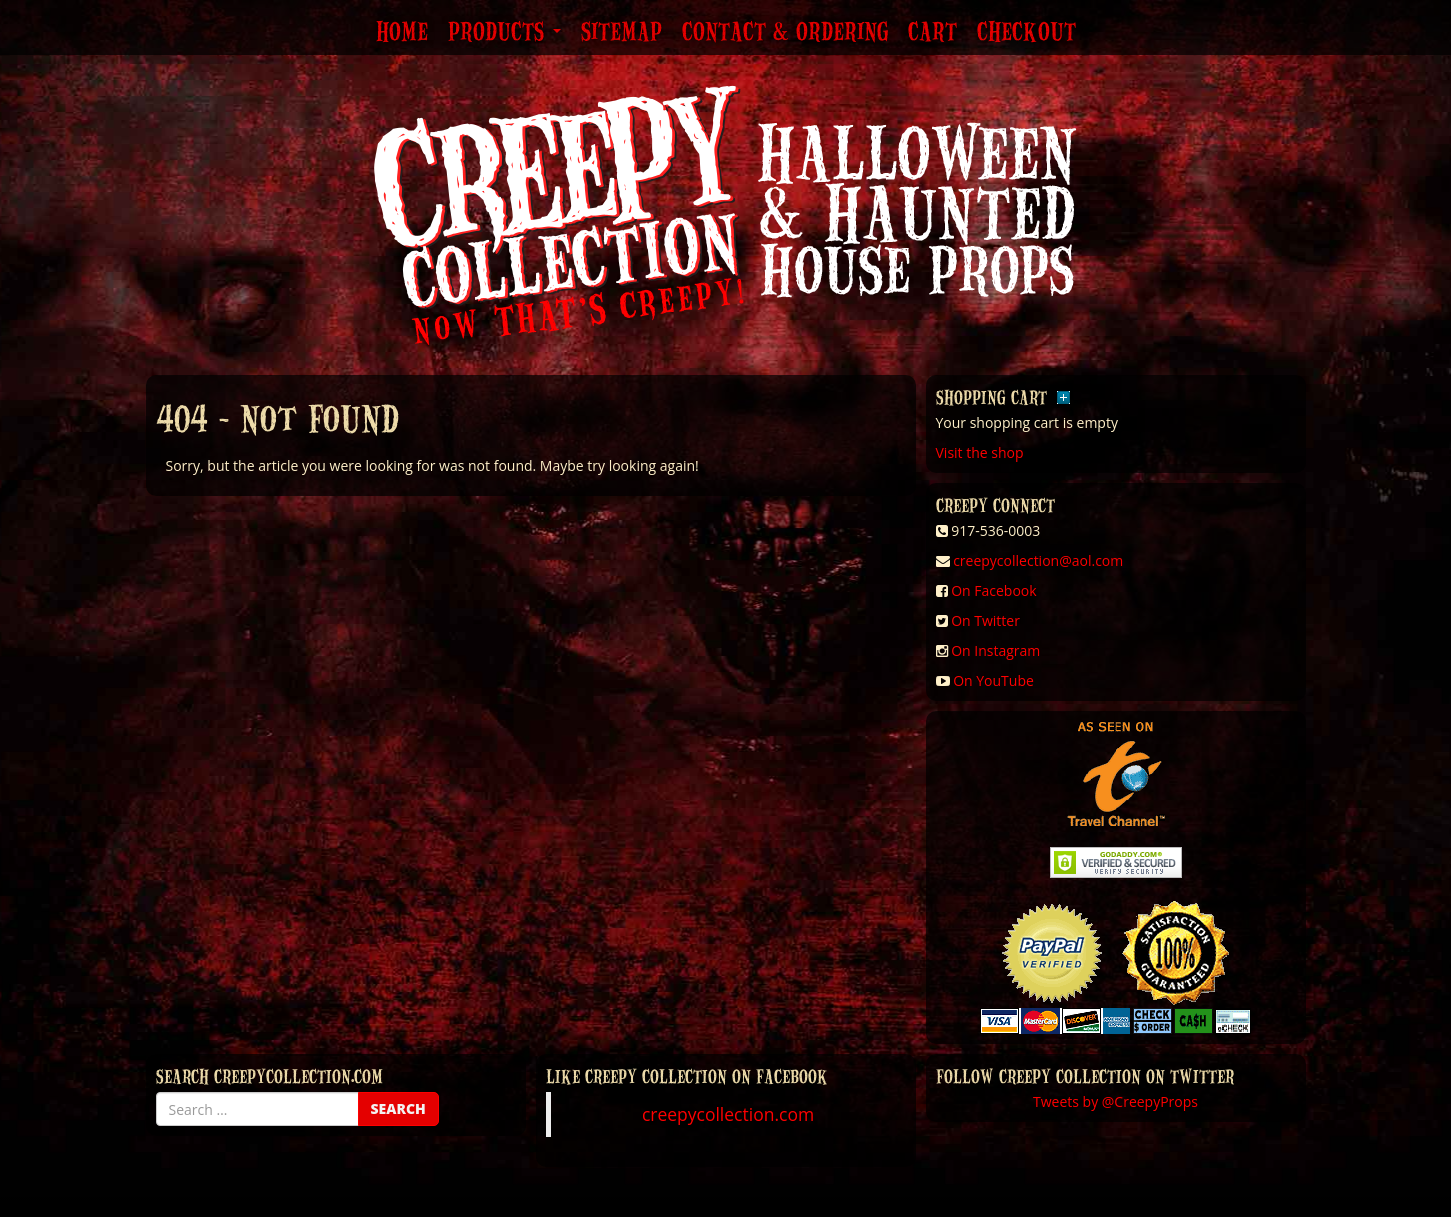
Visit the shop (980, 452)
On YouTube (993, 680)
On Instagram (995, 650)
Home (402, 33)
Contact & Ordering (785, 33)
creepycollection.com (728, 1114)
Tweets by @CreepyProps (1115, 1101)
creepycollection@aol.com (1038, 560)
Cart (932, 33)
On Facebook (993, 590)
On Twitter (985, 620)
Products (504, 33)
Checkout (1026, 33)
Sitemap (621, 33)
